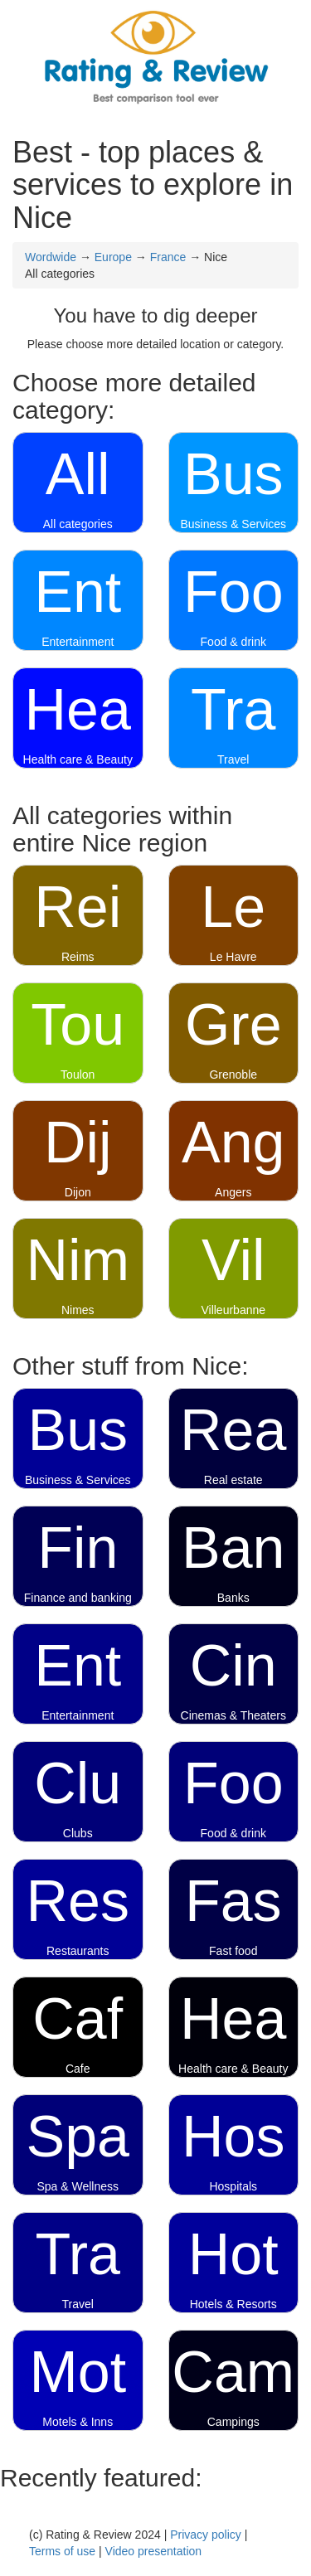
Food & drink (233, 641)
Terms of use (62, 2551)
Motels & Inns (77, 2421)
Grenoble (233, 1074)
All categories (78, 524)
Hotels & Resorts (233, 2304)
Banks (233, 1597)
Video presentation (153, 2551)
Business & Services (233, 524)
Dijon (78, 1192)
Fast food (233, 1950)
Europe (113, 257)
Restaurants (77, 1950)
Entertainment (77, 641)
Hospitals (233, 2186)
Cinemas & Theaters (233, 1715)
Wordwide (50, 257)
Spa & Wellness (77, 2186)
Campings (233, 2421)
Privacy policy (205, 2534)
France (168, 257)
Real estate (233, 1480)
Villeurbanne (233, 1310)
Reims (78, 956)
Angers (233, 1192)
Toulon (78, 1074)
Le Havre (233, 956)
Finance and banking (78, 1597)
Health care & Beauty (78, 759)
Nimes (78, 1310)
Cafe (78, 2068)
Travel (233, 759)
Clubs (78, 1833)
